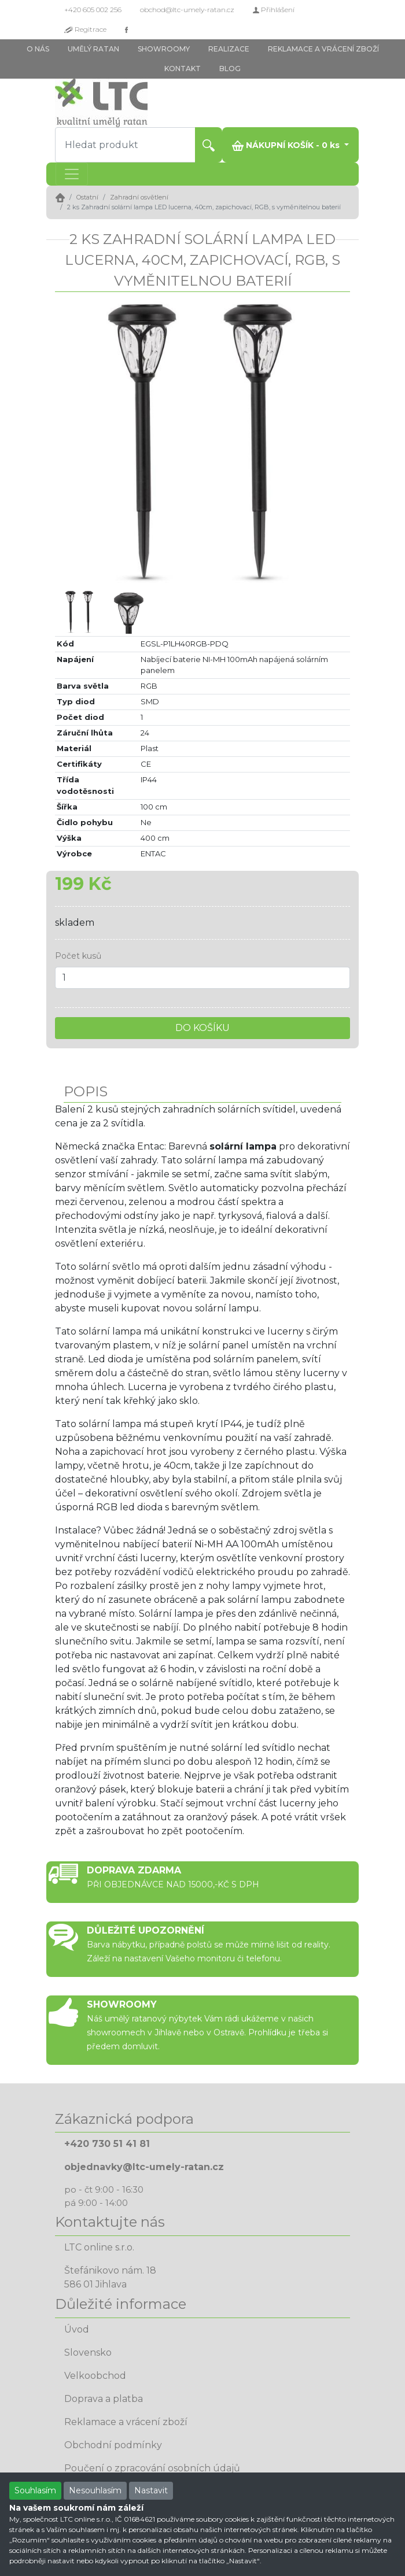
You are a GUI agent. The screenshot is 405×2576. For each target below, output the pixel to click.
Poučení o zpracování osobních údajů (152, 2468)
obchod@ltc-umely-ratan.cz (187, 9)
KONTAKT (182, 68)
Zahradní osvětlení (139, 197)
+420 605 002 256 (93, 9)
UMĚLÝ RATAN (93, 49)
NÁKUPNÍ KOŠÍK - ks (287, 145)
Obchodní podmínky (113, 2445)
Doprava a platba (103, 2398)
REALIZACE (228, 49)
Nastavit (151, 2490)
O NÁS (38, 49)
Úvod (76, 2329)
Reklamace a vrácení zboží (125, 2421)
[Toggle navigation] (72, 174)
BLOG (230, 68)
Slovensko (88, 2352)
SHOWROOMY (164, 49)
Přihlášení (273, 9)
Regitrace (85, 29)
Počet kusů (78, 956)
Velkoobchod (95, 2375)
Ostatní (87, 197)
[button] (77, 439)
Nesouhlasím (95, 2490)
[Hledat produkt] (125, 144)
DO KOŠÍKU (202, 1027)
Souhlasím (35, 2490)
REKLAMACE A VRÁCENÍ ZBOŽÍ (323, 49)
